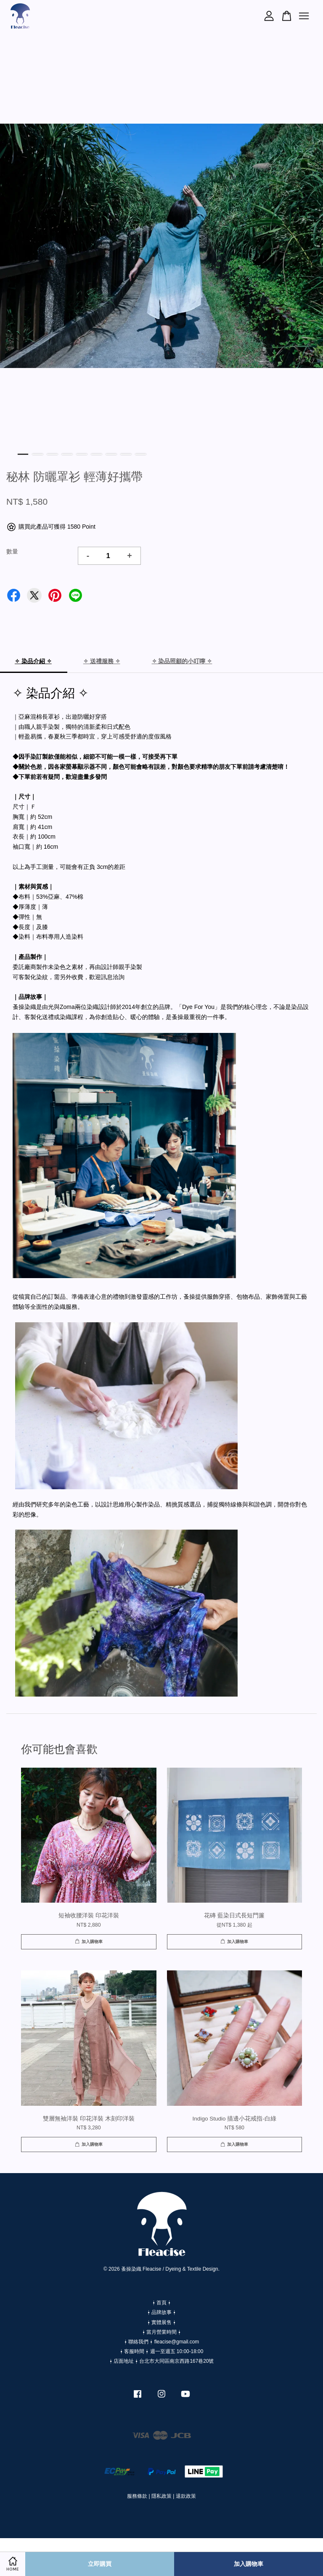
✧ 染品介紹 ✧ (33, 661)
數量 (12, 551)
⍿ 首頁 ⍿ (161, 2303)
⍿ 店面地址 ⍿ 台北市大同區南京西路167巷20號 (161, 2361)
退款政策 (186, 2496)
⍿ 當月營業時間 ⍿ (161, 2332)
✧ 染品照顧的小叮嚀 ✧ (182, 661)
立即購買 (99, 2564)
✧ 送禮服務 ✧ (101, 661)
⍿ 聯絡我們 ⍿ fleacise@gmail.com (161, 2342)
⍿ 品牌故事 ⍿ (161, 2312)
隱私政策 (161, 2496)
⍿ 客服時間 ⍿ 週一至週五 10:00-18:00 (162, 2351)
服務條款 (137, 2496)
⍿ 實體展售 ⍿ (161, 2322)
